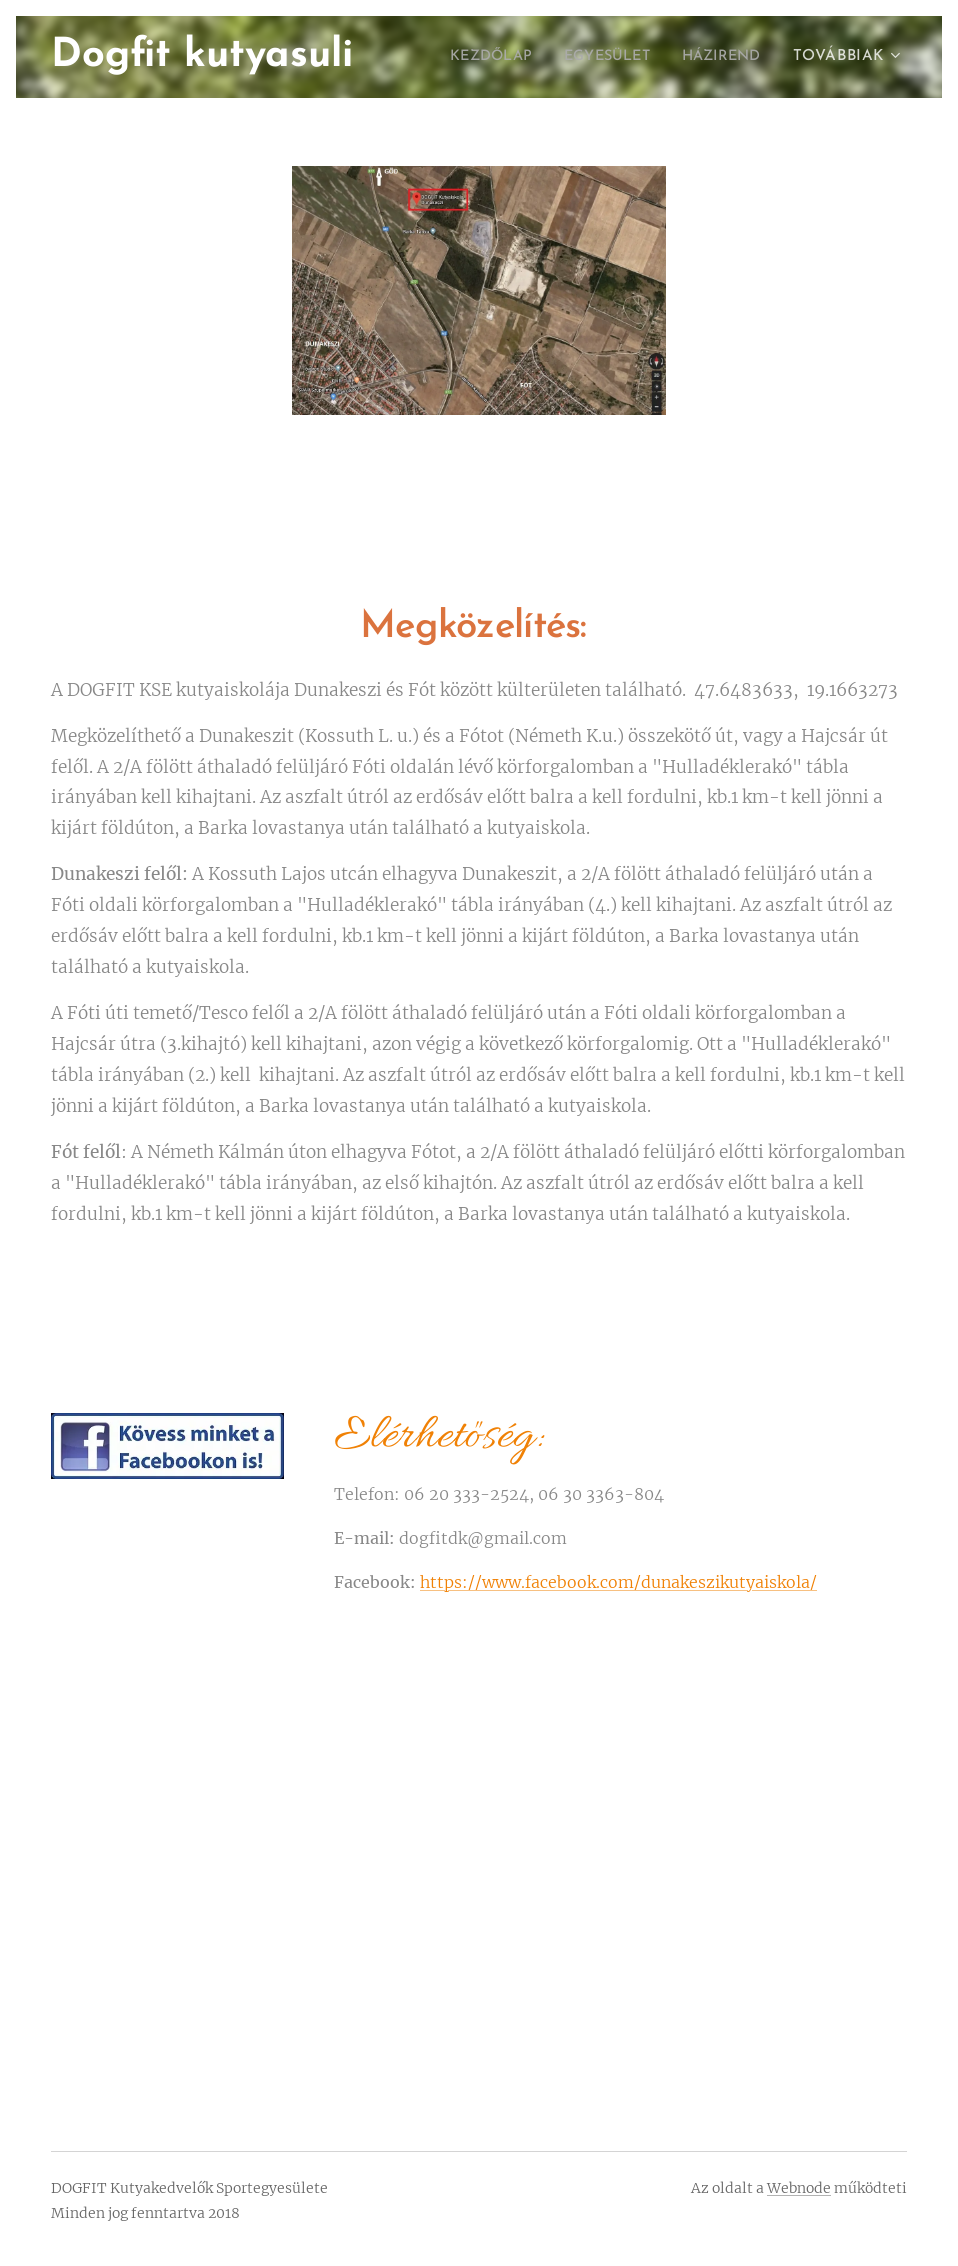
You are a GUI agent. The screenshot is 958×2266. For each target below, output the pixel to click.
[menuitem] (471, 57)
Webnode (799, 2188)
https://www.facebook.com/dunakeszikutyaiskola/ (618, 1581)
